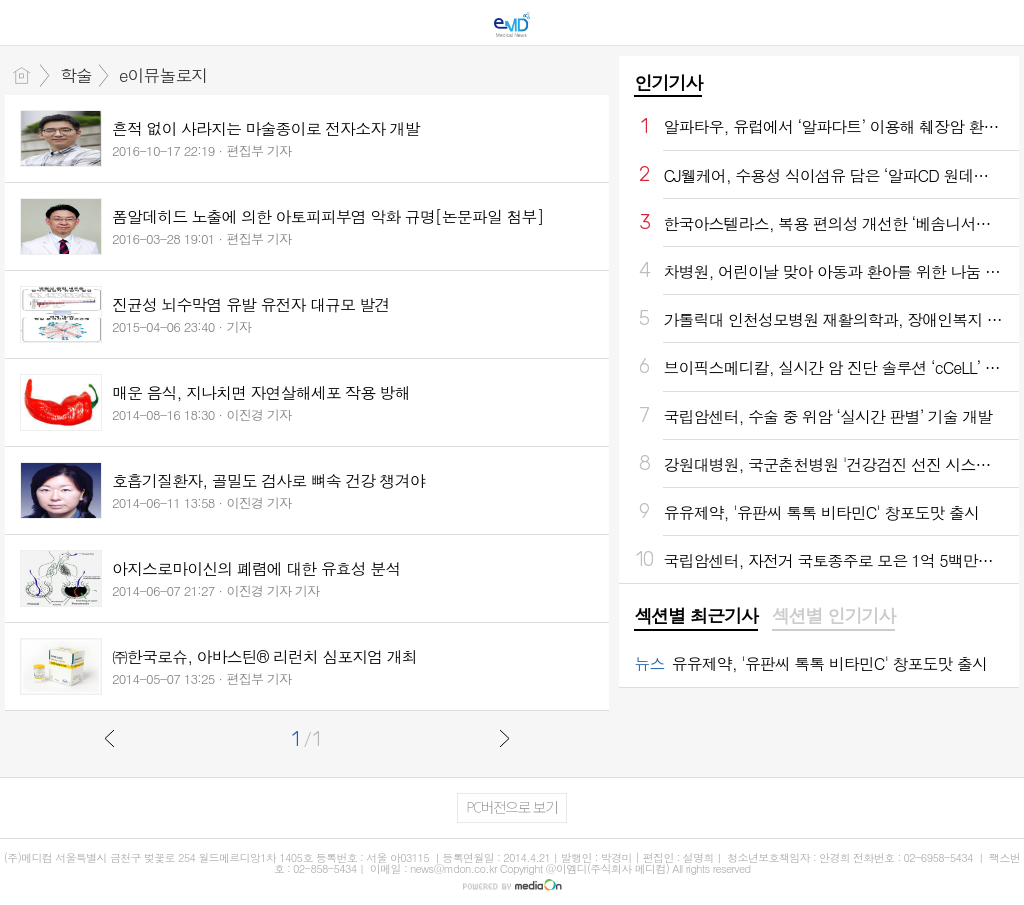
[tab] (695, 617)
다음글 (504, 738)
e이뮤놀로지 (163, 75)
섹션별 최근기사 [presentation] (695, 616)
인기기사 (668, 82)
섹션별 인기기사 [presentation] (833, 616)
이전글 (110, 738)
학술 (76, 75)
